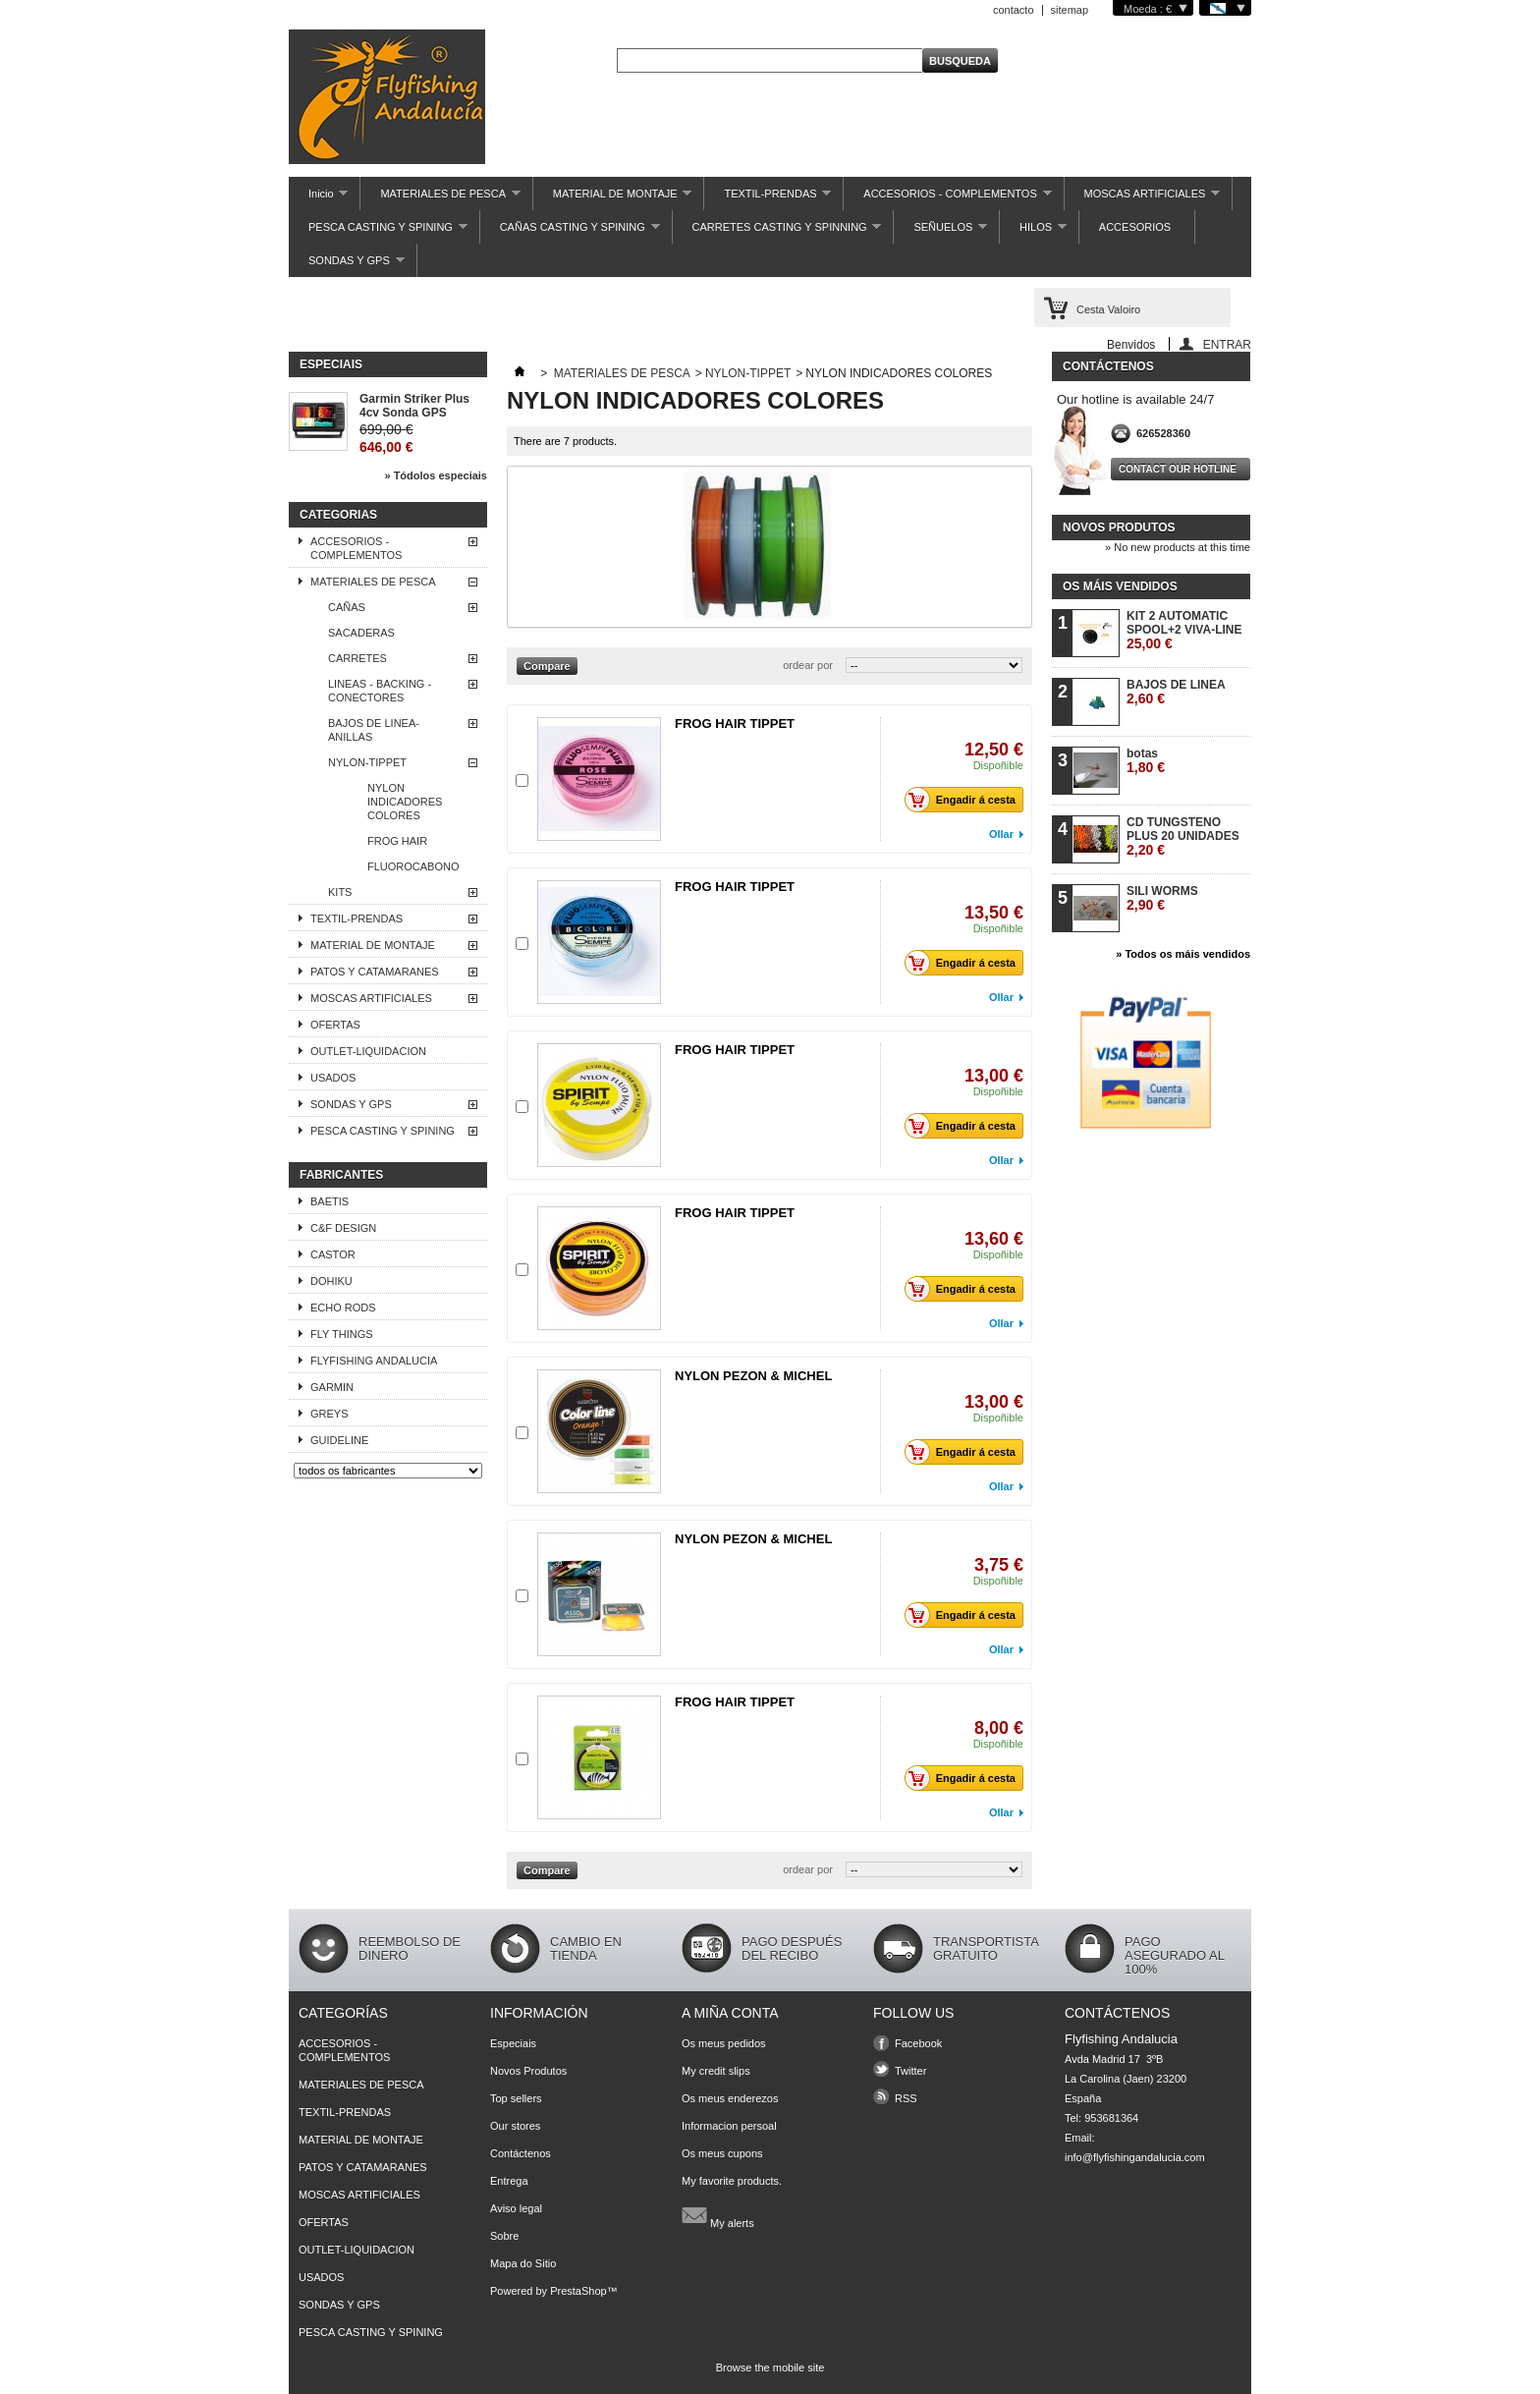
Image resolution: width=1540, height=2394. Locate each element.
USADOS (333, 1078)
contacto (1013, 10)
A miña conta (730, 2013)
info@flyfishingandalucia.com (1135, 2157)
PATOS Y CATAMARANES (374, 971)
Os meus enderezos (730, 2098)
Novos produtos (1119, 527)
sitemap (1070, 10)
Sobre (504, 2236)
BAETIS (329, 1201)
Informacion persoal (729, 2126)
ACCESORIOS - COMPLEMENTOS (947, 199)
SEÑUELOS (940, 232)
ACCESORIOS (1135, 227)
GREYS (329, 1414)
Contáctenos (520, 2153)
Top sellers (516, 2098)
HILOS (1033, 232)
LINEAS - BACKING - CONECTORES (379, 690)
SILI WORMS (1162, 898)
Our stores (515, 2126)
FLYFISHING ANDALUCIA (373, 1360)
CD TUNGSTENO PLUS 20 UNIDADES (1183, 836)
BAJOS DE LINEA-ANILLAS (373, 730)
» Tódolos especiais (435, 475)
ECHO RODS (343, 1307)
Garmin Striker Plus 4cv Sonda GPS (414, 405)
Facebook (918, 2043)
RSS (906, 2098)
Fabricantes (341, 1175)
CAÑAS (346, 607)
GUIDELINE (339, 1440)
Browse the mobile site (770, 2367)
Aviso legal (516, 2208)
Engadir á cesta (965, 799)
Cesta (1108, 309)
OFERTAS (335, 1024)
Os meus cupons (722, 2153)
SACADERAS (361, 633)
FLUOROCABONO (413, 866)
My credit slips (716, 2071)
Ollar (1001, 834)
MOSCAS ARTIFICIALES (1143, 199)
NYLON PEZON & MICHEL (753, 1375)
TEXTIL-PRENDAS (767, 199)
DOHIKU (331, 1281)
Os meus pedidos (724, 2043)
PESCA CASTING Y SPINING (378, 232)
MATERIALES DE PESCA (440, 199)
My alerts (718, 2215)
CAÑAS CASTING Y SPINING (570, 232)
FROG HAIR (397, 841)
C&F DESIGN (343, 1228)
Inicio (318, 199)
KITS (340, 892)
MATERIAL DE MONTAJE (612, 199)
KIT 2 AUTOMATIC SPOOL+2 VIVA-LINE (1184, 630)
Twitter (910, 2071)
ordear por (808, 665)
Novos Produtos (528, 2071)
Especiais (331, 364)
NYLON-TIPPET (367, 762)
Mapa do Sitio (523, 2263)
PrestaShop (578, 2291)
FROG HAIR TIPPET (735, 723)
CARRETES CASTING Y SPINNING (777, 232)
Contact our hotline (1178, 469)
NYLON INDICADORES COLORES (404, 801)
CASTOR (333, 1254)
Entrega (509, 2181)
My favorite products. (732, 2181)
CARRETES (357, 658)
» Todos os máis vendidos (1183, 954)
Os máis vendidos (1120, 586)
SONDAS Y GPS (347, 265)
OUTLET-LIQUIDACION (368, 1051)
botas (1146, 761)
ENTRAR (1227, 344)
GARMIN (332, 1387)
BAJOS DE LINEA (1176, 692)
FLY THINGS (341, 1334)
